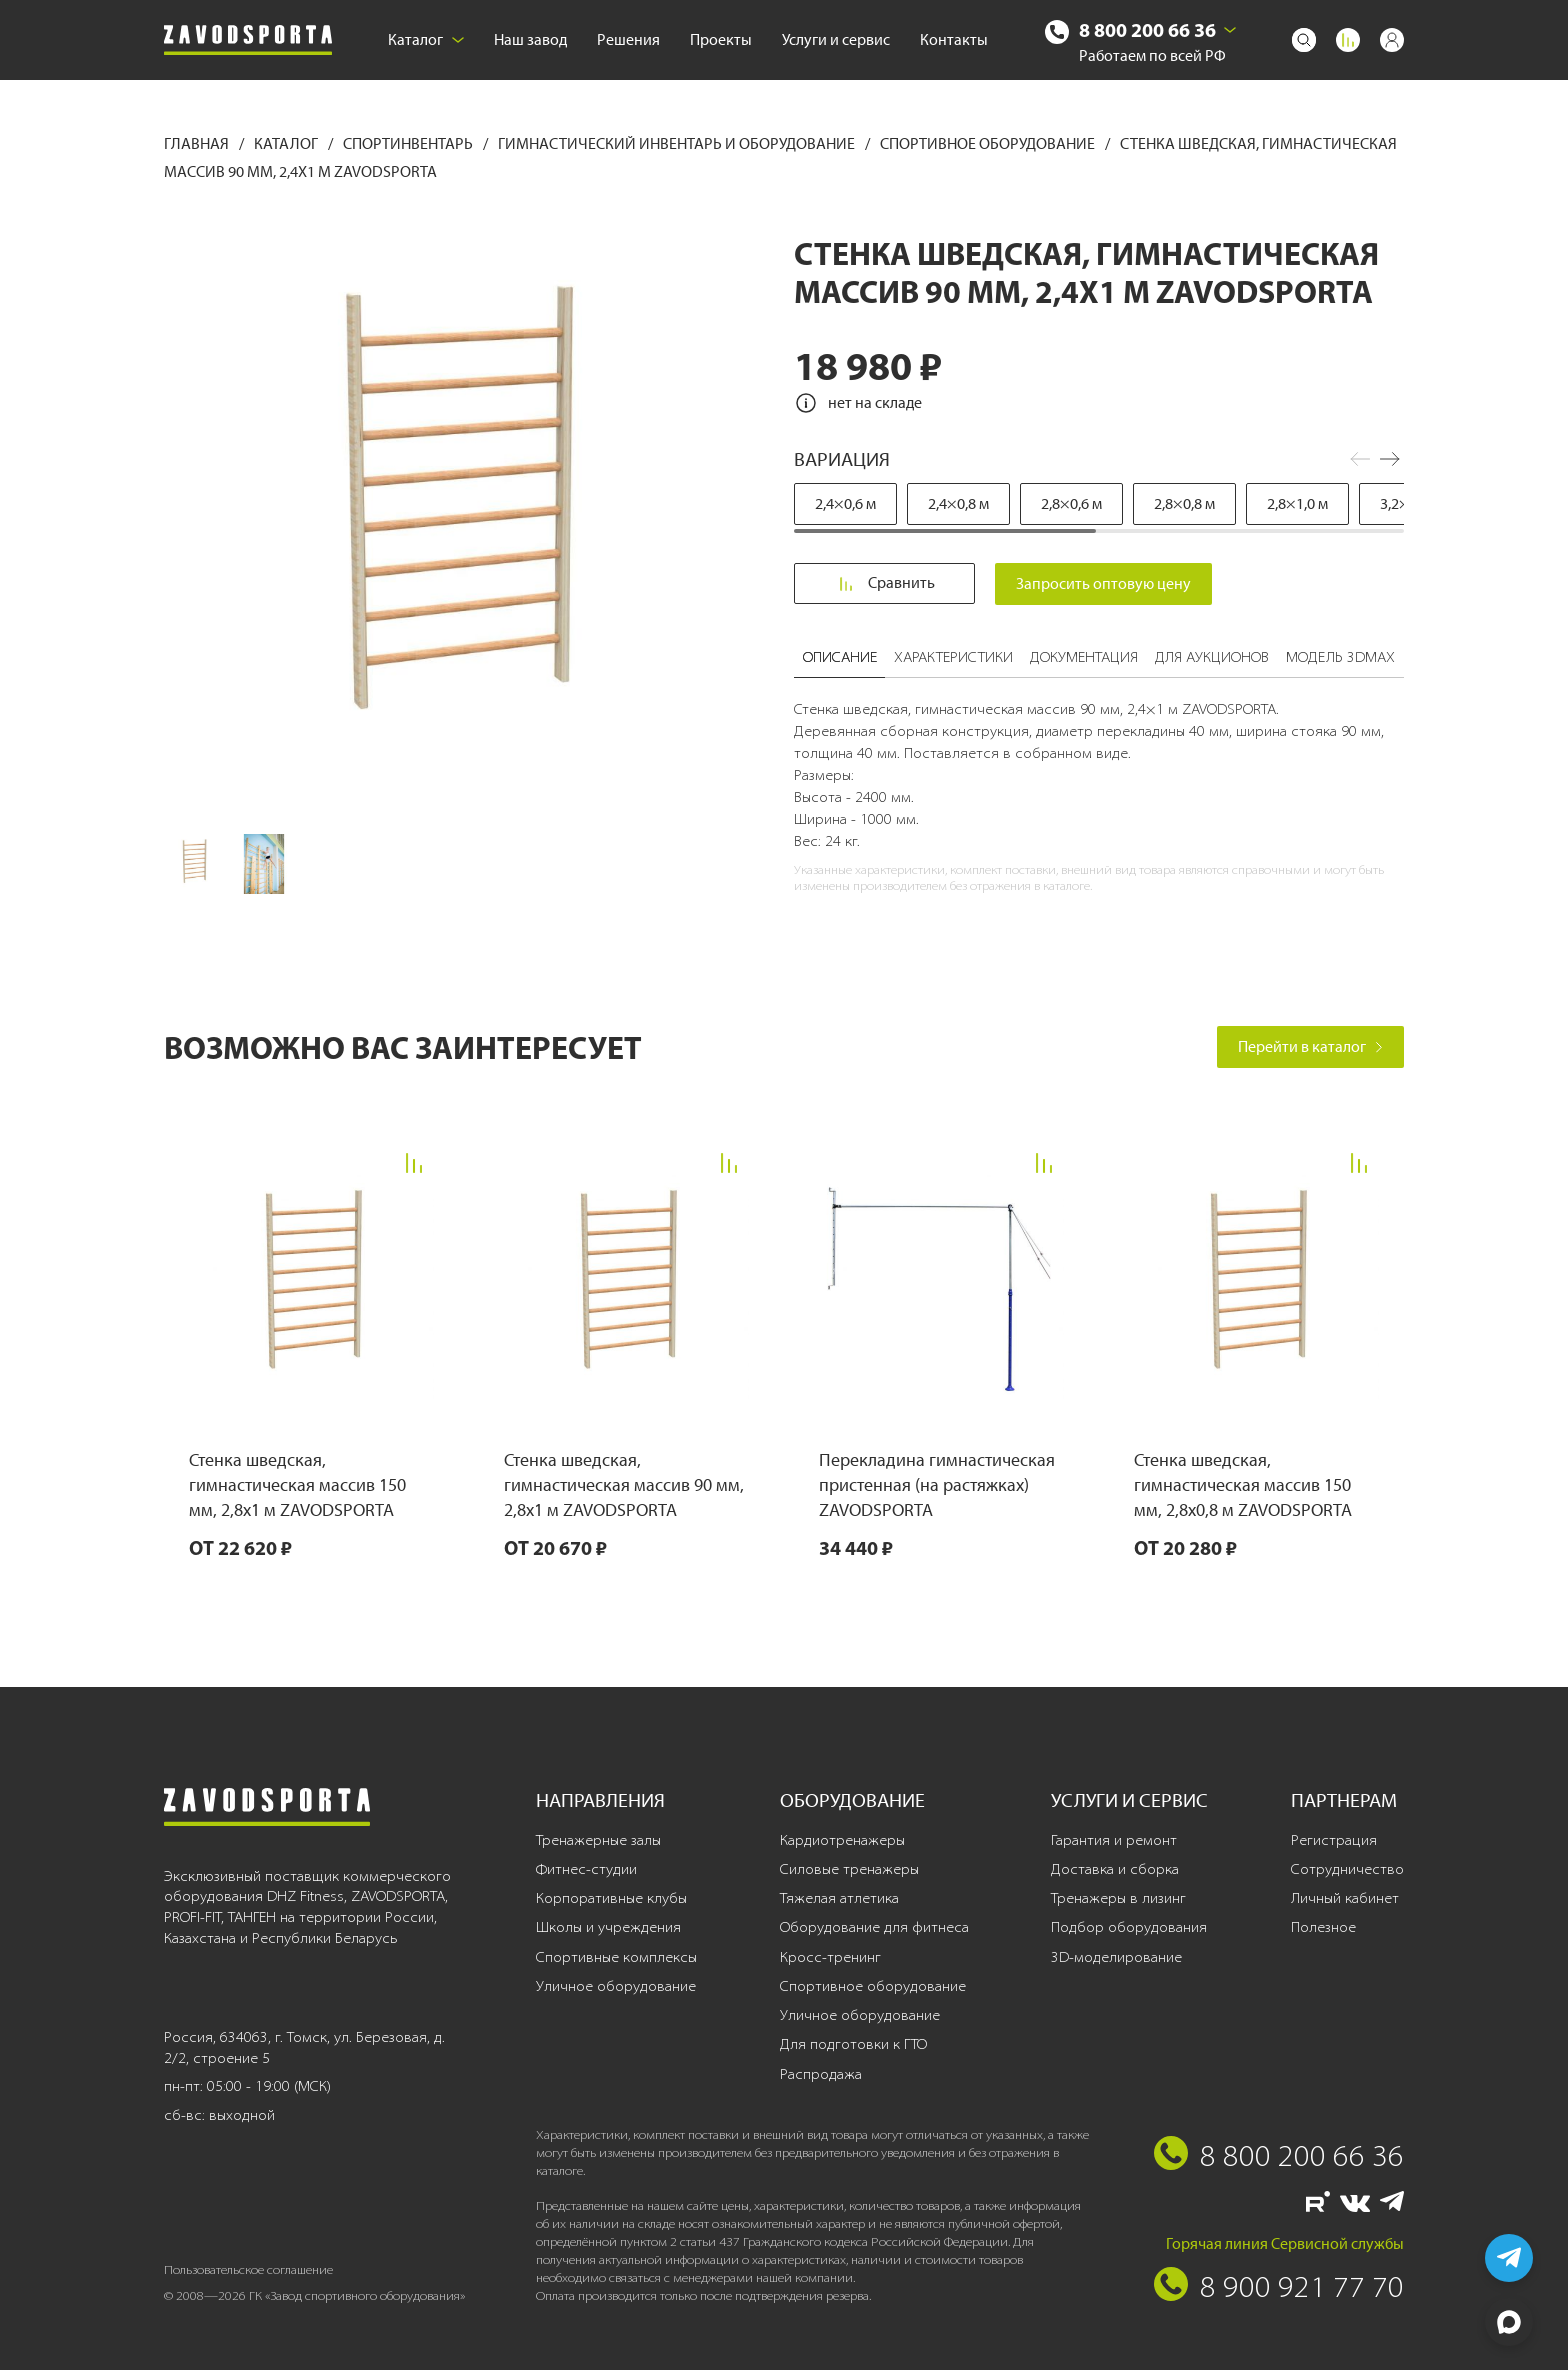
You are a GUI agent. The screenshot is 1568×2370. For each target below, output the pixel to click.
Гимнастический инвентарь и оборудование (678, 143)
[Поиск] (1304, 40)
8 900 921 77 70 (1302, 2286)
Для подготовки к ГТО (853, 2044)
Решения (628, 39)
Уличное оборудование (616, 1986)
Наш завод (530, 39)
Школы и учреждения (608, 1927)
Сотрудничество (1347, 1869)
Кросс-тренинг (830, 1957)
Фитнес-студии (586, 1869)
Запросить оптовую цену (1105, 583)
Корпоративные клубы (611, 1898)
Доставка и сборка (1115, 1869)
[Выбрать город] (1230, 30)
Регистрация (1334, 1840)
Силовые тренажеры (849, 1869)
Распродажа (821, 2074)
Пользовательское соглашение (248, 2269)
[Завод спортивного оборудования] (248, 40)
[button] (1390, 459)
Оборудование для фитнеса (874, 1927)
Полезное (1323, 1927)
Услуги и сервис (836, 39)
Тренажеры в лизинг (1118, 1898)
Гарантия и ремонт (1114, 1840)
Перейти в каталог (1310, 1046)
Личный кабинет (1345, 1898)
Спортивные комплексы (616, 1957)
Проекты (721, 39)
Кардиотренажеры (842, 1840)
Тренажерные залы (598, 1840)
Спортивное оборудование (989, 143)
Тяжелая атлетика (839, 1898)
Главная (198, 143)
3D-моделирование (1116, 1957)
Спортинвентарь (409, 143)
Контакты (954, 39)
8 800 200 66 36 (1147, 29)
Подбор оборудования (1129, 1927)
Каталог (426, 39)
